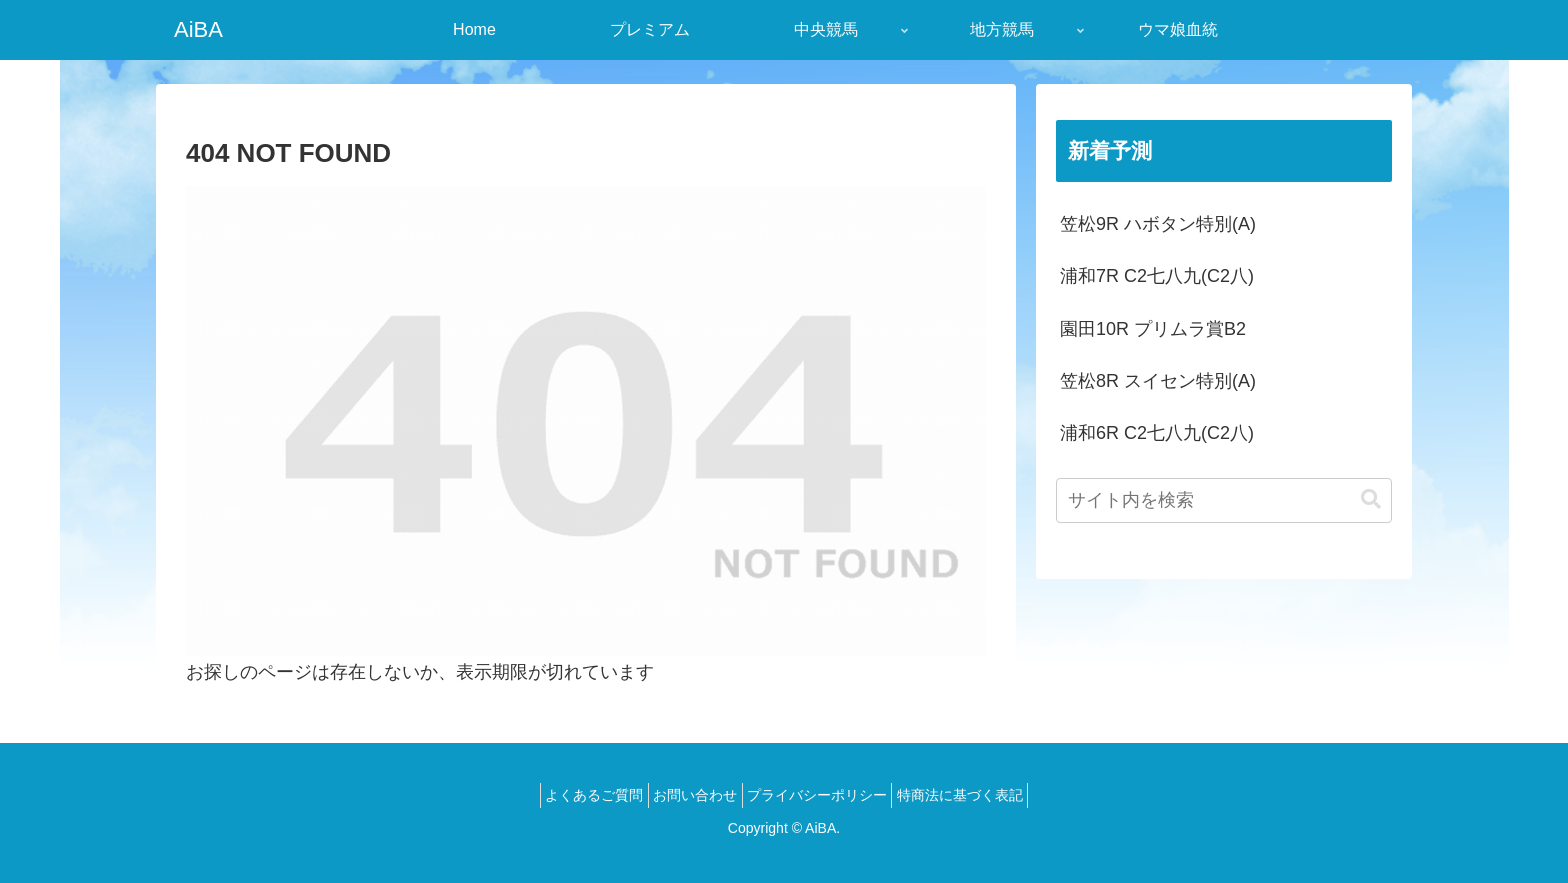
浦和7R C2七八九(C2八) (1157, 276)
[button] (1371, 499)
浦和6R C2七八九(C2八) (1157, 433)
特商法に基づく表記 (977, 795)
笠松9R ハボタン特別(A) (1158, 224)
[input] (1224, 500)
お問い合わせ (690, 795)
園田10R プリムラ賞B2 (1153, 329)
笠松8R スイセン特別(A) (1158, 381)
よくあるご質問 (578, 795)
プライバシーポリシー (823, 795)
